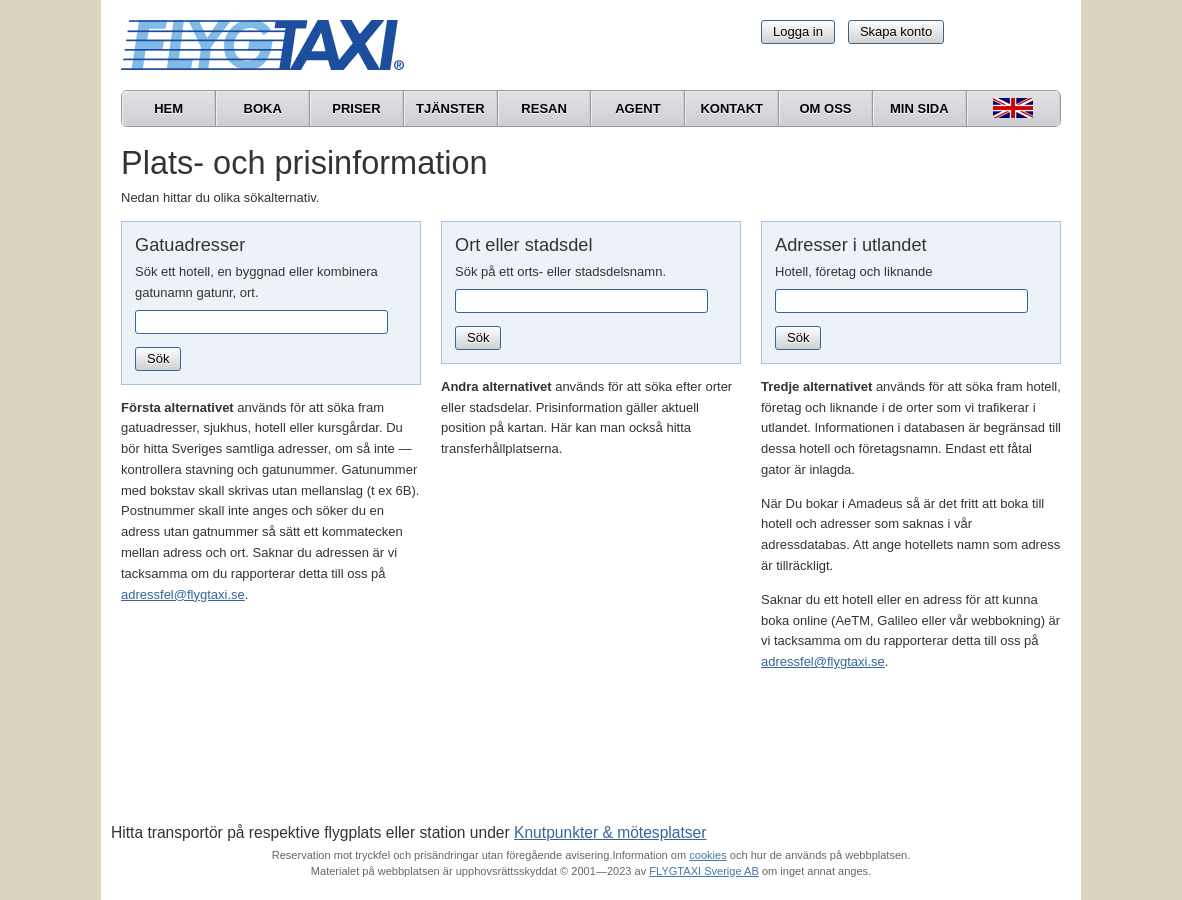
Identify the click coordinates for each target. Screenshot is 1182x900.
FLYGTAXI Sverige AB (704, 871)
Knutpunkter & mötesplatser (610, 832)
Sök (158, 358)
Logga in (798, 31)
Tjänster (450, 108)
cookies (707, 855)
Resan (544, 108)
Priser (356, 108)
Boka (263, 108)
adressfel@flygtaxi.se (183, 594)
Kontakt (731, 108)
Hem (168, 108)
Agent (638, 108)
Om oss (825, 108)
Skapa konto (896, 31)
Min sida (919, 108)
